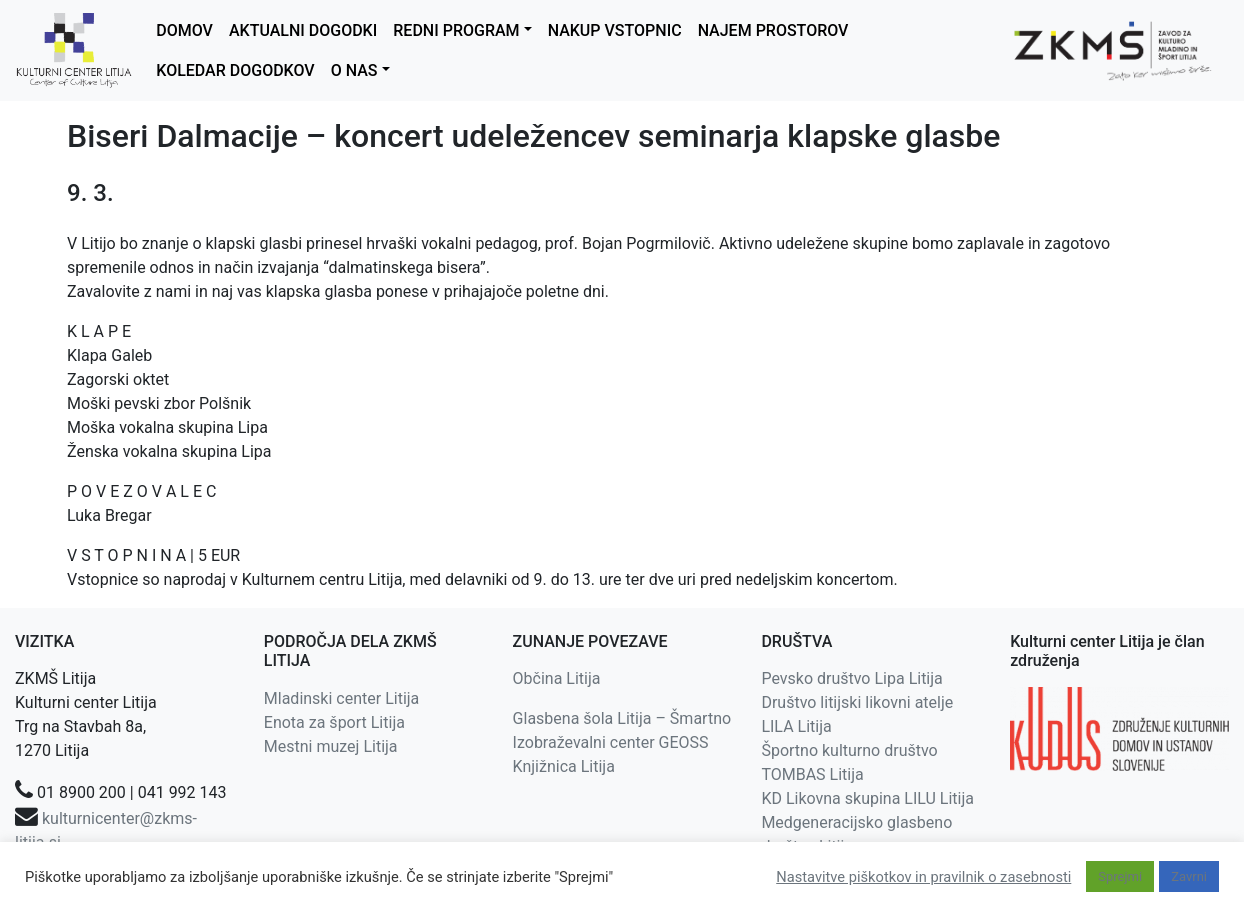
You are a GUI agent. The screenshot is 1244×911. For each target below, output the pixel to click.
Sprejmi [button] (1120, 876)
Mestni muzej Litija (331, 746)
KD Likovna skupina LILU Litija (867, 798)
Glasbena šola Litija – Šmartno (622, 718)
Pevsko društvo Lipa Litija (851, 678)
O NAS (354, 70)
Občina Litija (557, 678)
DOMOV (184, 30)
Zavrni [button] (1189, 876)
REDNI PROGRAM (456, 30)
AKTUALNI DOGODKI (303, 30)
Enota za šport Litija (334, 722)
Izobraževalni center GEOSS (611, 742)
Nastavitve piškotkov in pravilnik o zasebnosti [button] (923, 877)
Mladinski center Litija (342, 698)
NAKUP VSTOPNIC (615, 30)
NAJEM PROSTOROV (773, 30)
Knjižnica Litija (564, 766)
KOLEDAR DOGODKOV (235, 70)
